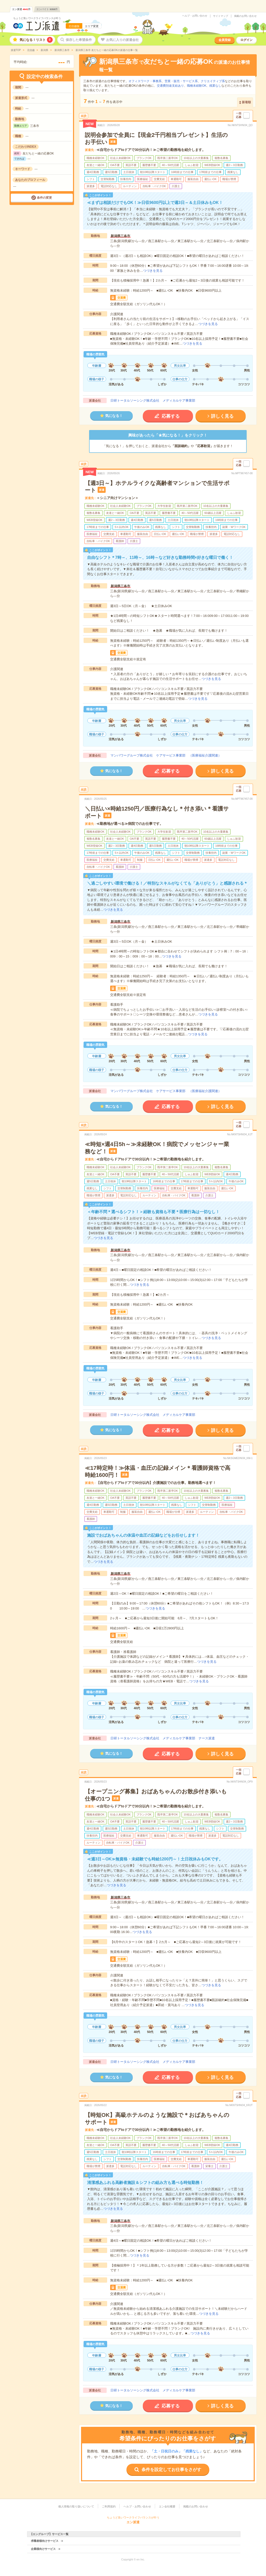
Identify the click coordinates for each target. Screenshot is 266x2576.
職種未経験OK (196, 85)
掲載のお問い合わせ (245, 16)
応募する (171, 416)
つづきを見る (153, 271)
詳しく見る (222, 416)
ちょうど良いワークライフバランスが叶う (37, 18)
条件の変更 (44, 197)
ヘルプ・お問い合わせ (194, 16)
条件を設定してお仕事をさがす (171, 2469)
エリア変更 (92, 26)
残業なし (215, 85)
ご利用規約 (109, 2506)
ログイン (246, 40)
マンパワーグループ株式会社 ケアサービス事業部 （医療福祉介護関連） (165, 755)
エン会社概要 (167, 2506)
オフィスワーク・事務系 (145, 81)
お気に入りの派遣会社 (122, 40)
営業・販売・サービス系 (181, 81)
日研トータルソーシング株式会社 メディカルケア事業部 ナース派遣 (162, 1738)
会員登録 (225, 40)
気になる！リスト (36, 40)
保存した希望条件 (79, 40)
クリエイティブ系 (213, 81)
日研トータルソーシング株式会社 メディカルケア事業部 (152, 400)
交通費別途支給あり (170, 85)
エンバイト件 (47, 9)
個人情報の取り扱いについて (76, 2506)
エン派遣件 (21, 9)
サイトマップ (220, 16)
